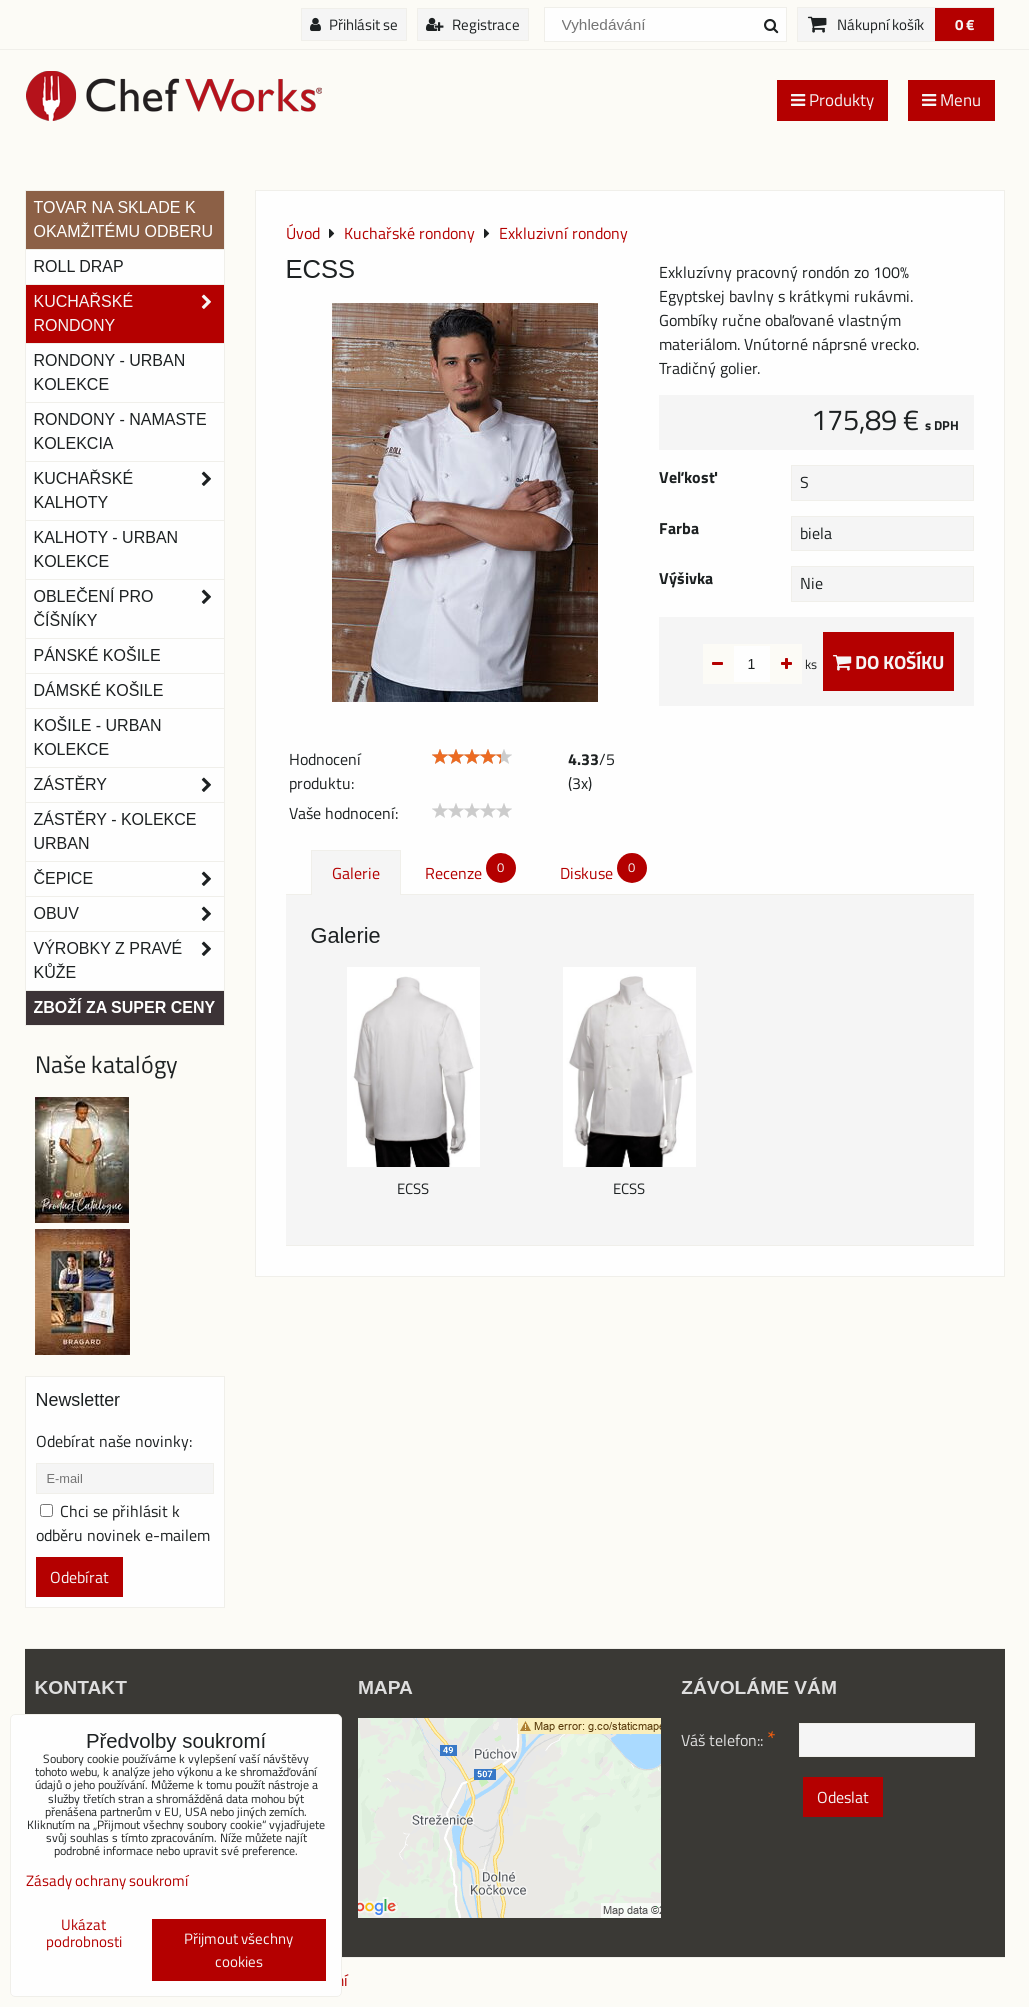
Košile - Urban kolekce (98, 737)
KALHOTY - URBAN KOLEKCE (106, 549)
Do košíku (888, 661)
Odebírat (79, 1577)
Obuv (129, 914)
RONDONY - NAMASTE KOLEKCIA (120, 431)
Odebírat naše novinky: (114, 1441)
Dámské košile (99, 690)
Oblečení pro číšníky (129, 609)
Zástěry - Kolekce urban (115, 831)
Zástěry (129, 785)
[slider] (472, 757)
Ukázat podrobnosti (84, 1933)
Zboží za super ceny (125, 1007)
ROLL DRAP (79, 266)
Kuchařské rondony (129, 314)
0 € (964, 24)
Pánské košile (97, 655)
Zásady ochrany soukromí (107, 1880)
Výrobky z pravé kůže (129, 961)
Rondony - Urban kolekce (110, 372)
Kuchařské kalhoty (129, 491)
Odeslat (843, 1797)
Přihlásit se (354, 24)
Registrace (473, 24)
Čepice (129, 879)
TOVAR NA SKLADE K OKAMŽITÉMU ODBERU (124, 219)
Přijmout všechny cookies (238, 1950)
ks (779, 664)
